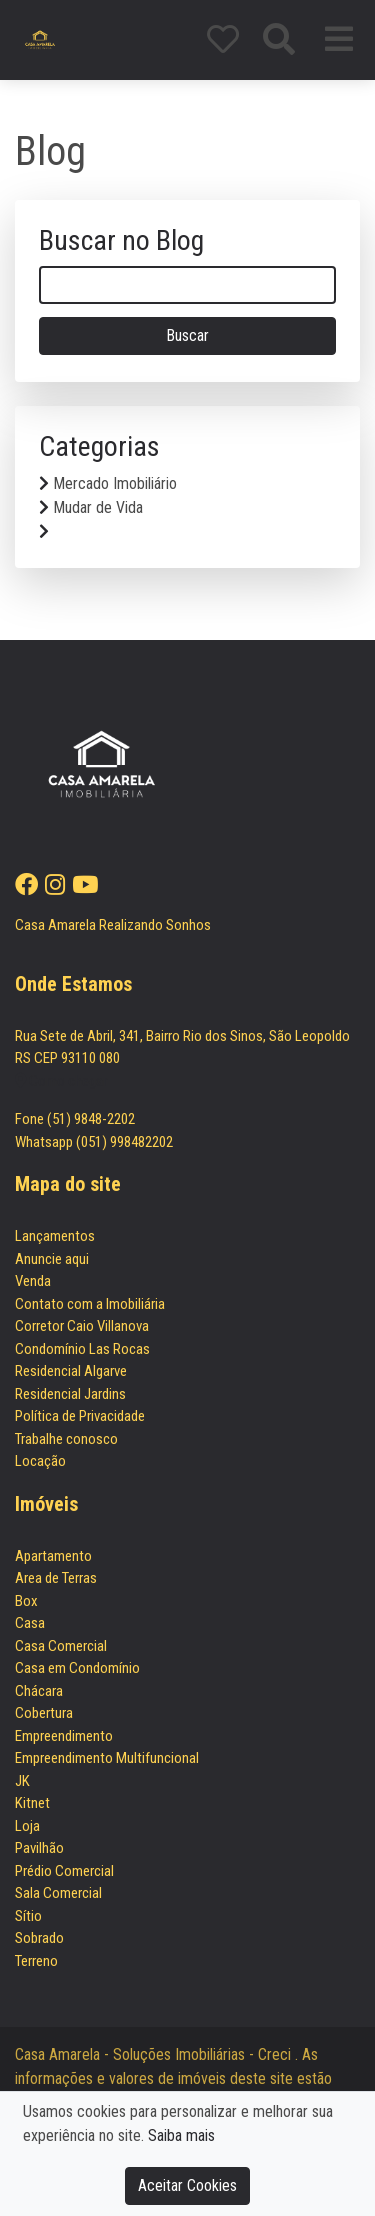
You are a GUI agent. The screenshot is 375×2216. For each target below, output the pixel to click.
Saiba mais (181, 2135)
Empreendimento (64, 1736)
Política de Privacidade (80, 1416)
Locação (40, 1461)
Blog (50, 151)
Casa (30, 1623)
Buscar (187, 335)
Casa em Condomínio (77, 1668)
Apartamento (53, 1556)
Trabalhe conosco (66, 1439)
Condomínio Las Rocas (82, 1349)
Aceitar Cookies (187, 2185)
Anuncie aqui (52, 1259)
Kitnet (32, 1803)
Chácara (39, 1691)
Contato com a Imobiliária (90, 1304)
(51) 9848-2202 (91, 1119)
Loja (27, 1826)
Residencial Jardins (70, 1394)
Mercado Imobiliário (115, 483)
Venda (33, 1281)
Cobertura (44, 1713)
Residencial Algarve (71, 1371)
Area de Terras (56, 1578)
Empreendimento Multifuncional (107, 1758)
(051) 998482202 (124, 1142)
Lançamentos (55, 1236)
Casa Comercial (61, 1646)
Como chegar (61, 1081)
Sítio (28, 1916)
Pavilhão (39, 1848)
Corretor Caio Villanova (82, 1326)
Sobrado (39, 1938)
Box (26, 1601)
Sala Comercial (58, 1893)
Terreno (36, 1961)
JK (22, 1781)
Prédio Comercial (64, 1871)
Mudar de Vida (98, 507)
